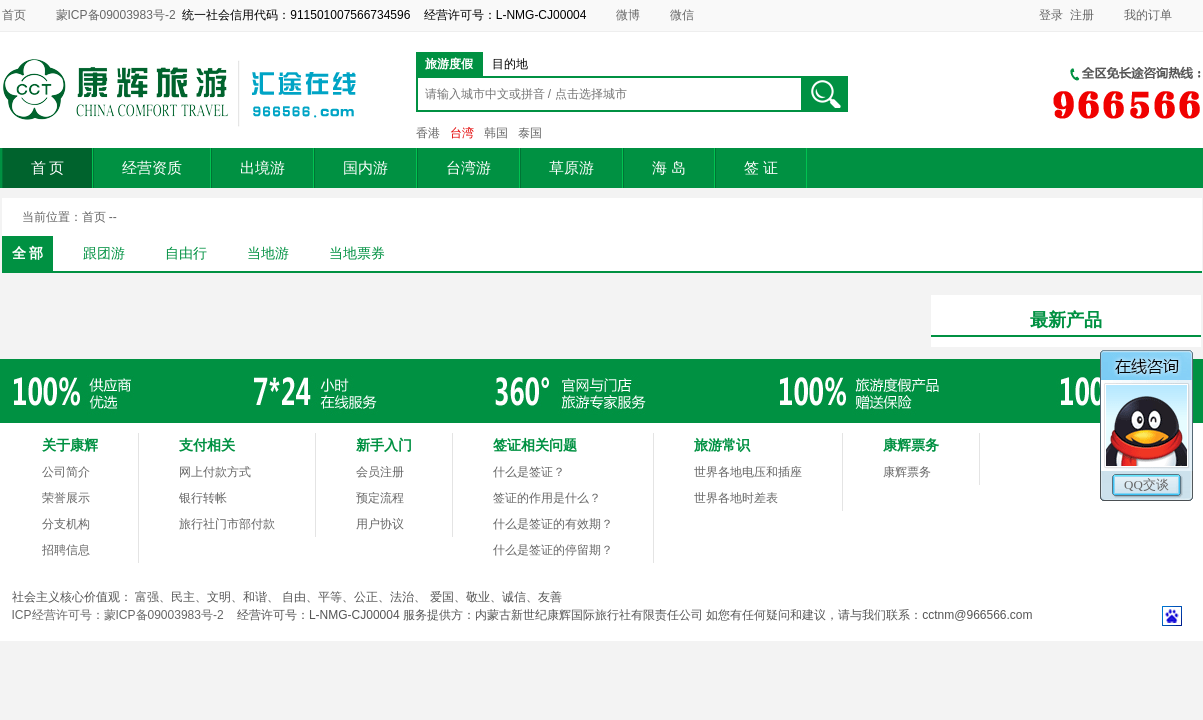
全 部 (28, 253)
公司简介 (66, 472)
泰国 (530, 133)
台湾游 (468, 168)
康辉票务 (907, 472)
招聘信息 (66, 550)
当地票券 (357, 253)
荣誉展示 (66, 498)
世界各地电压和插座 (748, 472)
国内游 (365, 168)
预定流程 (380, 498)
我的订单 (1148, 15)
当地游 (268, 253)
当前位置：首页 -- (69, 217)
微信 (682, 15)
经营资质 (152, 168)
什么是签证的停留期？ (553, 550)
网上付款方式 (215, 472)
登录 (1051, 15)
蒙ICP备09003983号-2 (116, 15)
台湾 (462, 133)
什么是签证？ (529, 472)
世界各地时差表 (736, 498)
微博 (628, 15)
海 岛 (669, 168)
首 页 (48, 168)
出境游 (262, 168)
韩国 (496, 133)
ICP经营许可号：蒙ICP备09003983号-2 (118, 615)
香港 (428, 133)
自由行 (186, 253)
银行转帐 (203, 498)
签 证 (761, 168)
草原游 (571, 168)
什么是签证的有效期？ (553, 524)
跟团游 (104, 253)
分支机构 (66, 524)
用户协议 (380, 524)
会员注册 (380, 472)
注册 (1082, 15)
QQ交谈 (1146, 484)
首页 (14, 15)
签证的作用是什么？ (547, 498)
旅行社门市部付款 (227, 524)
